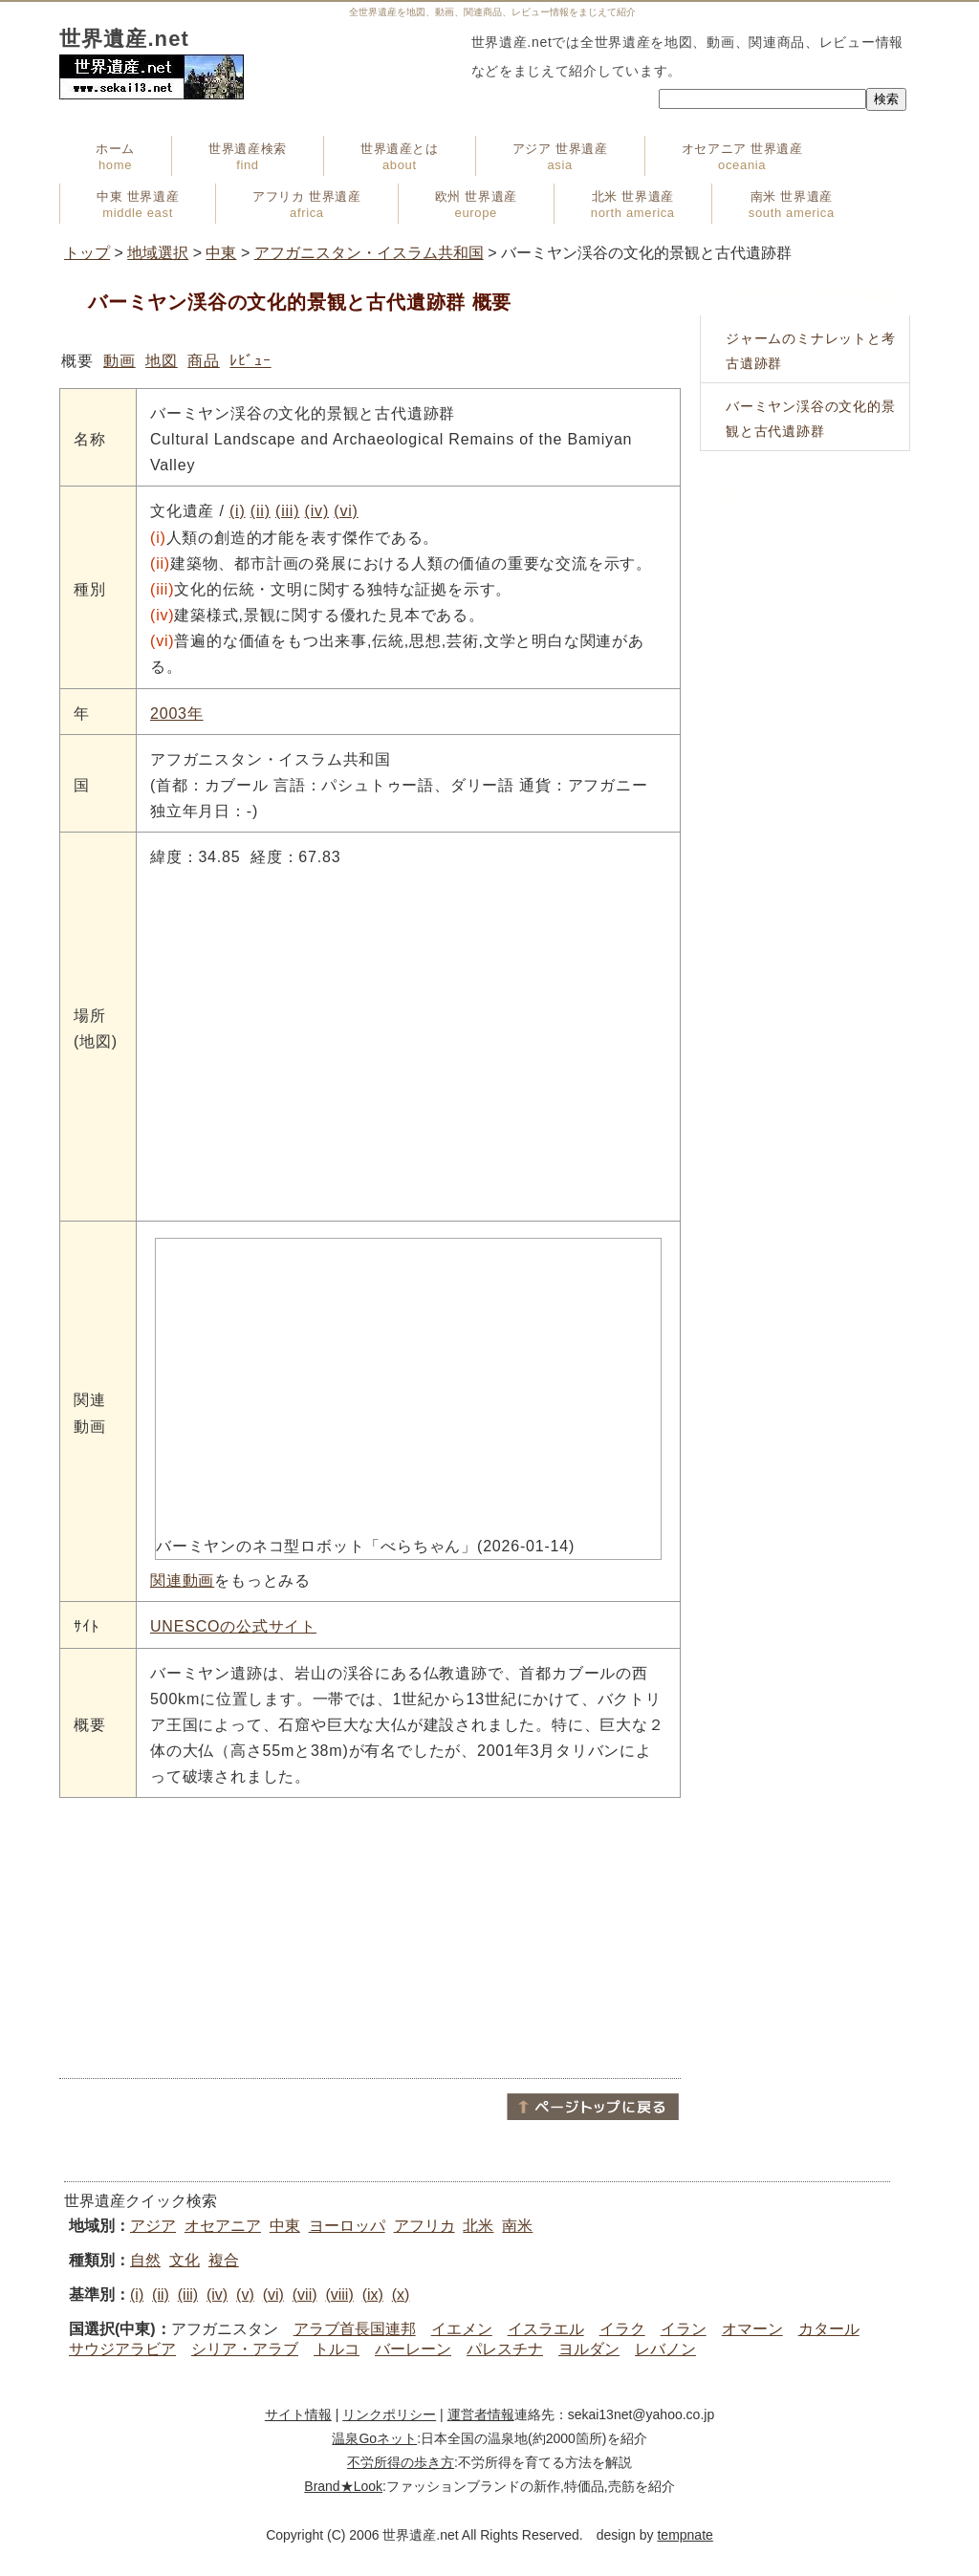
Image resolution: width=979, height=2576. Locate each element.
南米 (517, 2226)
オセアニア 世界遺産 (742, 156)
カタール (828, 2329)
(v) (245, 2294)
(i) (237, 511)
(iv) (317, 511)
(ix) (372, 2294)
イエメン (461, 2329)
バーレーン (413, 2349)
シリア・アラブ (244, 2349)
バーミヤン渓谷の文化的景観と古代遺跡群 (811, 419)
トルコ (336, 2349)
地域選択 (157, 253)
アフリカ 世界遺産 (306, 204)
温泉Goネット (374, 2438)
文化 (184, 2260)
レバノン (665, 2349)
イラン (684, 2329)
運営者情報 (480, 2414)
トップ (87, 253)
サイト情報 (298, 2414)
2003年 (177, 713)
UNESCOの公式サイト (233, 1626)
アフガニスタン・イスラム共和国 (369, 253)
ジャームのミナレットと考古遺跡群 (811, 351)
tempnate (684, 2535)
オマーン (752, 2329)
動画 (119, 361)
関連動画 (182, 1580)
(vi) (346, 511)
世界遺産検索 (247, 156)
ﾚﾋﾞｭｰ (250, 361)
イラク (622, 2329)
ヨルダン (589, 2349)
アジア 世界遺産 (560, 156)
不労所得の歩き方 (400, 2462)
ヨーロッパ (347, 2226)
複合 (223, 2260)
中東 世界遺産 (138, 204)
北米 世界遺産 (633, 204)
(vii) (305, 2294)
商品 (203, 361)
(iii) (287, 511)
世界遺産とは (399, 156)
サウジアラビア (122, 2349)
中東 (221, 253)
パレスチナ (505, 2349)
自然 (145, 2260)
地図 (161, 361)
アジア (153, 2226)
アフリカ (424, 2226)
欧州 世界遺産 (476, 204)
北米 (478, 2226)
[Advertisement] (370, 1936)
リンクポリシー (389, 2414)
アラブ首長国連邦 (355, 2329)
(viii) (339, 2294)
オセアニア (223, 2226)
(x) (401, 2294)
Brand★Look (343, 2486)
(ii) (260, 511)
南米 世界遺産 (792, 204)
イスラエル (546, 2329)
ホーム (115, 156)
